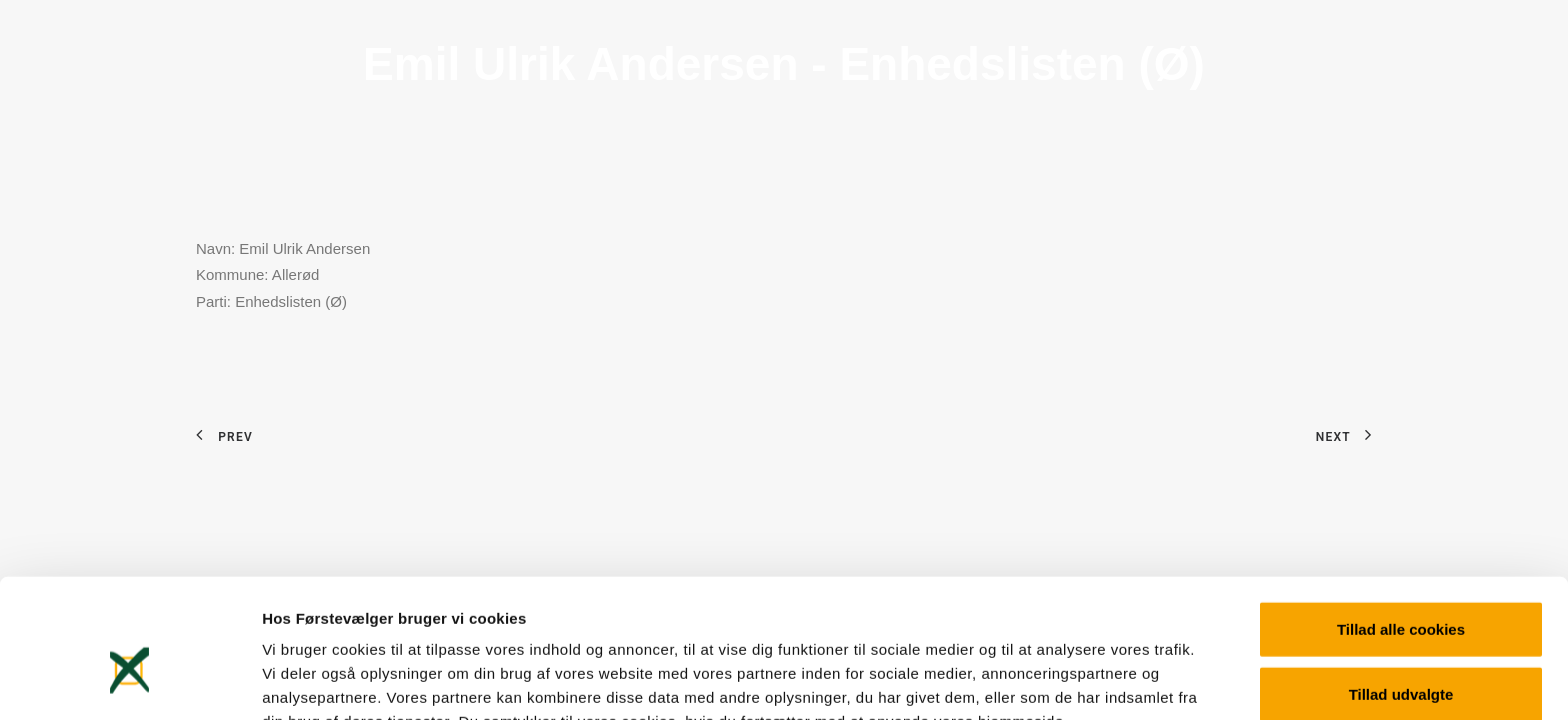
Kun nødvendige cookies (1401, 654)
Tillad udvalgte (1401, 589)
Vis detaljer (1039, 680)
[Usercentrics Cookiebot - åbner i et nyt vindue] (129, 681)
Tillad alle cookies (1401, 523)
